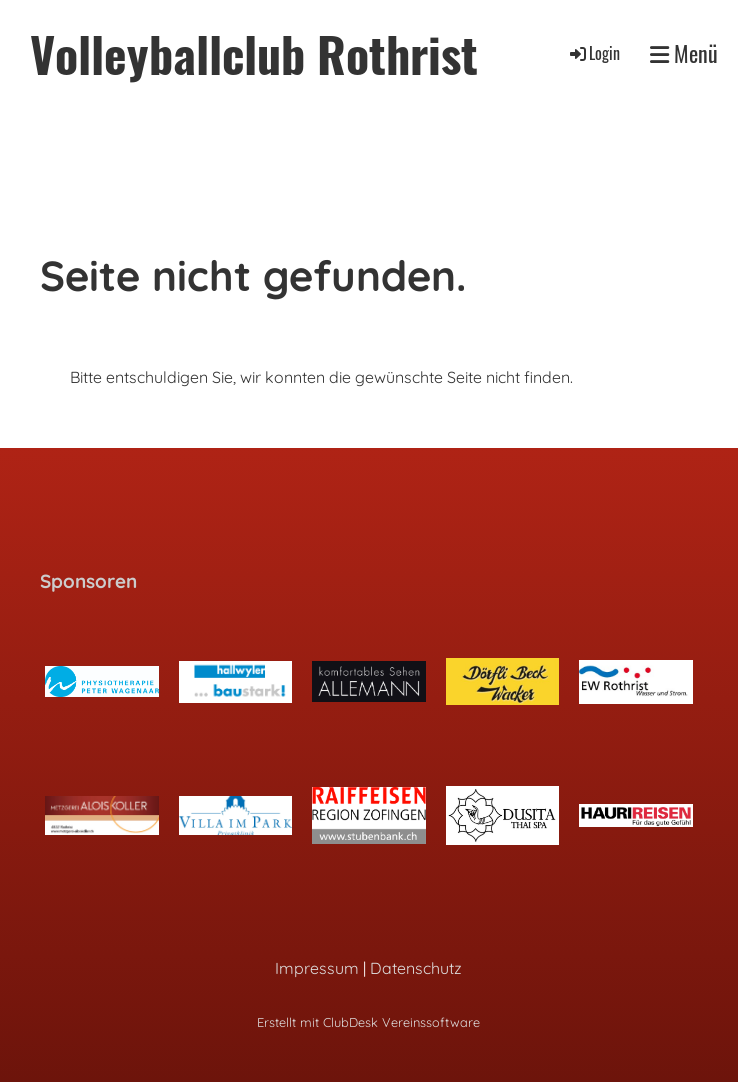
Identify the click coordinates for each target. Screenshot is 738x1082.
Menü (684, 53)
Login (593, 53)
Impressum (317, 968)
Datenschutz (416, 968)
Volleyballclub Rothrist (254, 53)
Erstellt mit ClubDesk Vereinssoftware (368, 1022)
